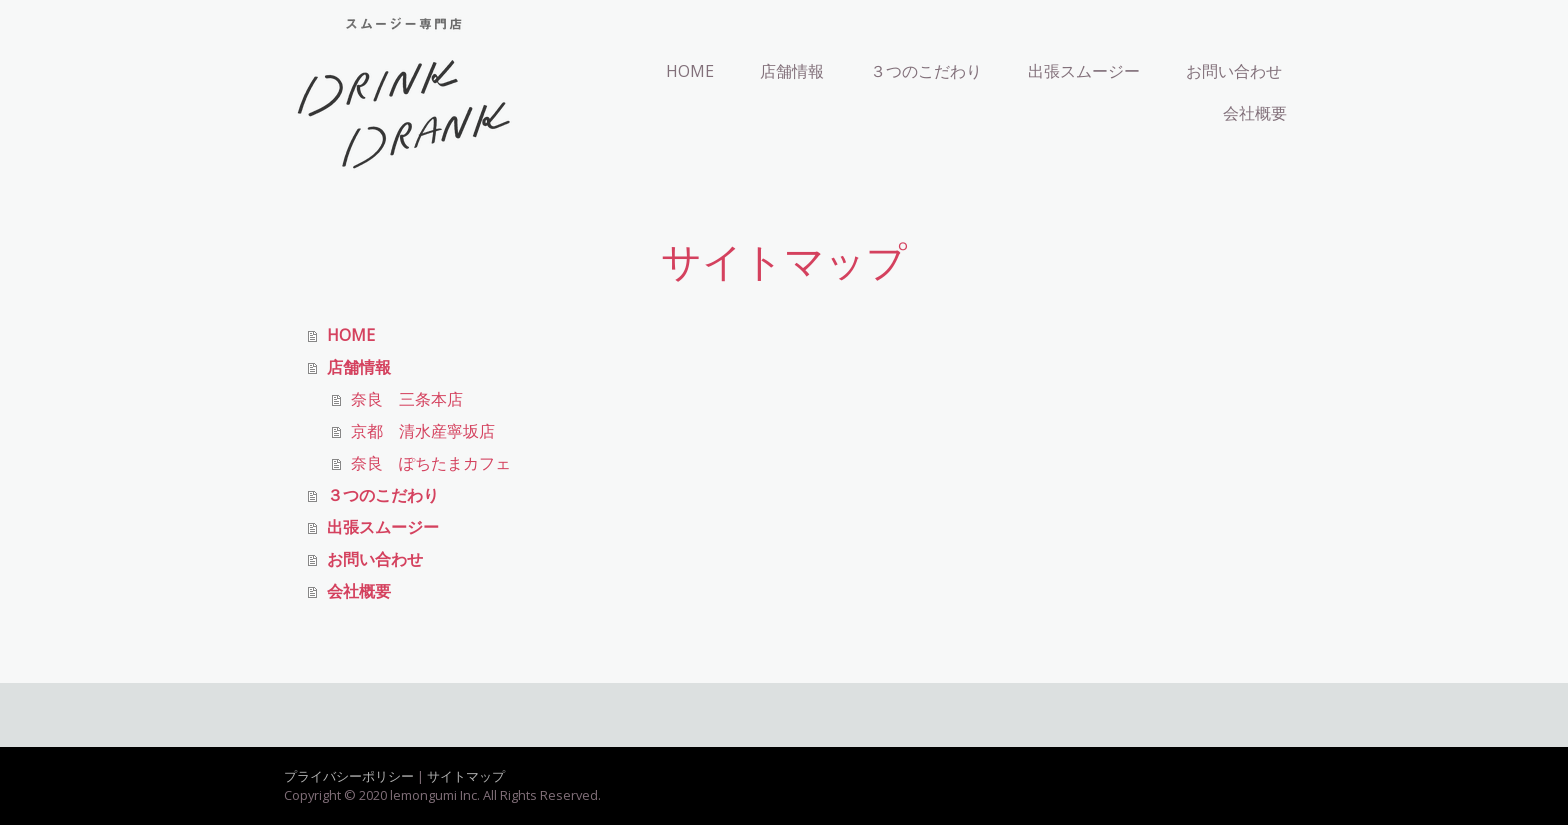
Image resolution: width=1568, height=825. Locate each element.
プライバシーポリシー (349, 776)
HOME (690, 71)
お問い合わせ (1234, 71)
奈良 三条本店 (407, 399)
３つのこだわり (926, 71)
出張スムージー (1084, 71)
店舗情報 (792, 71)
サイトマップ (466, 776)
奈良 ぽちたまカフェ (431, 463)
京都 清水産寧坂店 (423, 431)
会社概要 (1255, 113)
